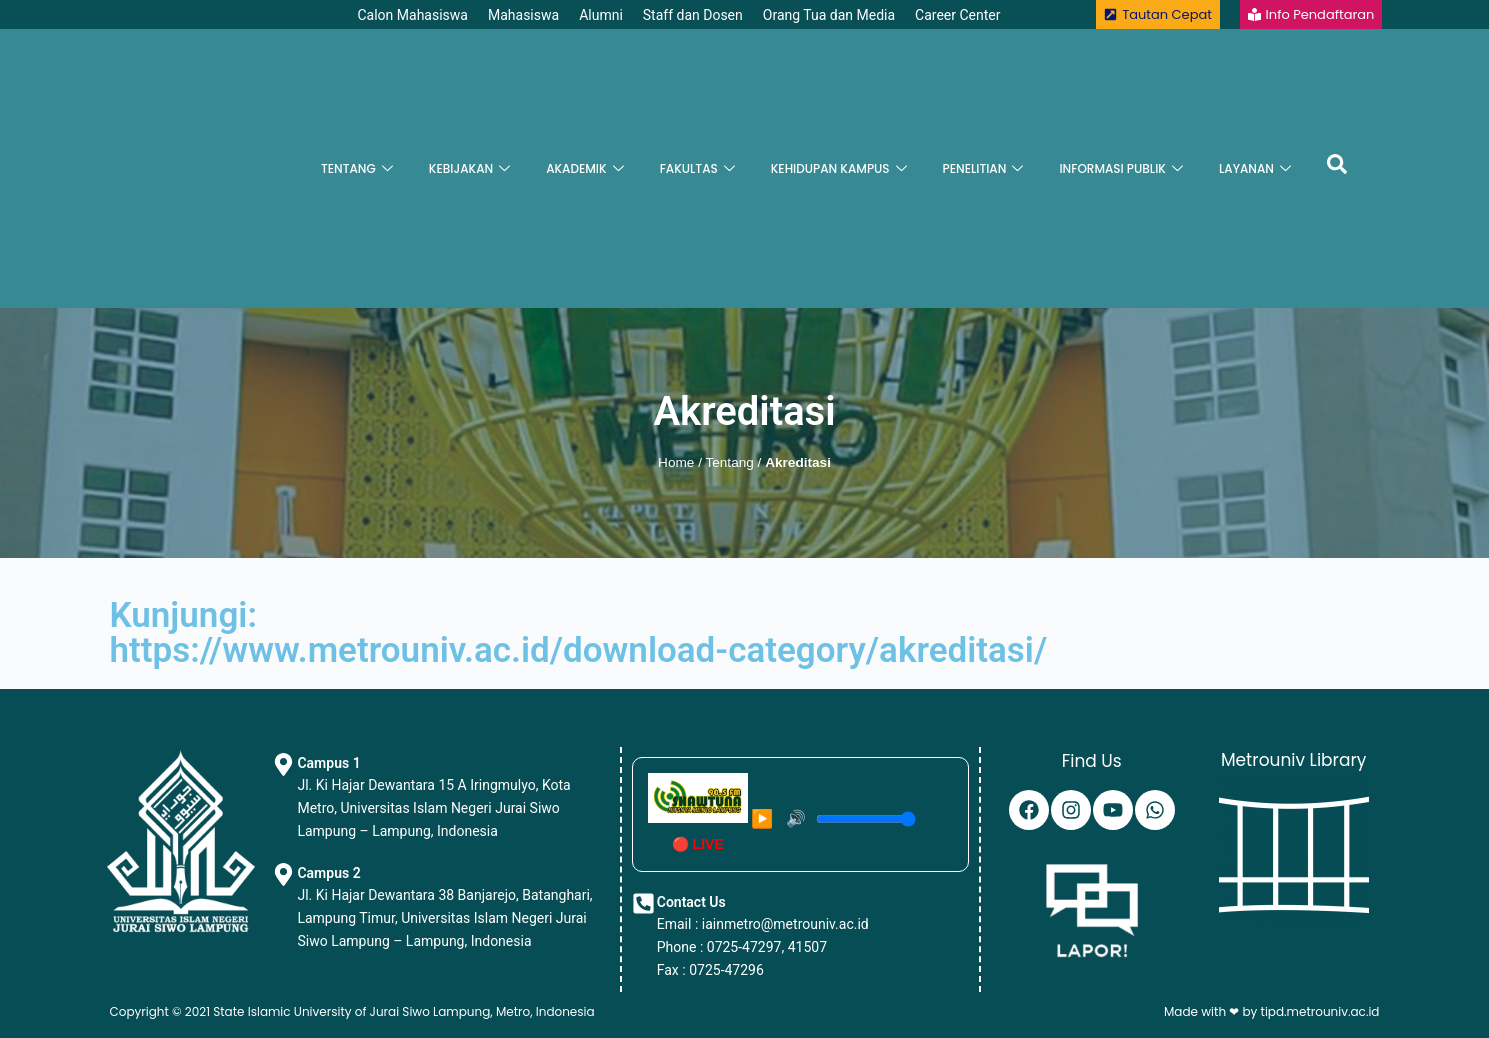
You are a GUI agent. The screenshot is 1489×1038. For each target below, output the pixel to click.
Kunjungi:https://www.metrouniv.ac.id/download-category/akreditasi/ (579, 633)
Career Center (957, 15)
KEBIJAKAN (469, 169)
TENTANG (357, 169)
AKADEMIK (584, 169)
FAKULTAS (697, 169)
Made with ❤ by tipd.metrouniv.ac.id (1271, 1011)
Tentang (729, 462)
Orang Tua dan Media (829, 15)
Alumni (601, 15)
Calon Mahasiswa (412, 15)
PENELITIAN (983, 169)
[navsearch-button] (1337, 169)
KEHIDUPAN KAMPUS (839, 169)
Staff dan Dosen (693, 15)
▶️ (762, 819)
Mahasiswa (523, 15)
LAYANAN (1255, 169)
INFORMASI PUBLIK (1121, 169)
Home (676, 462)
